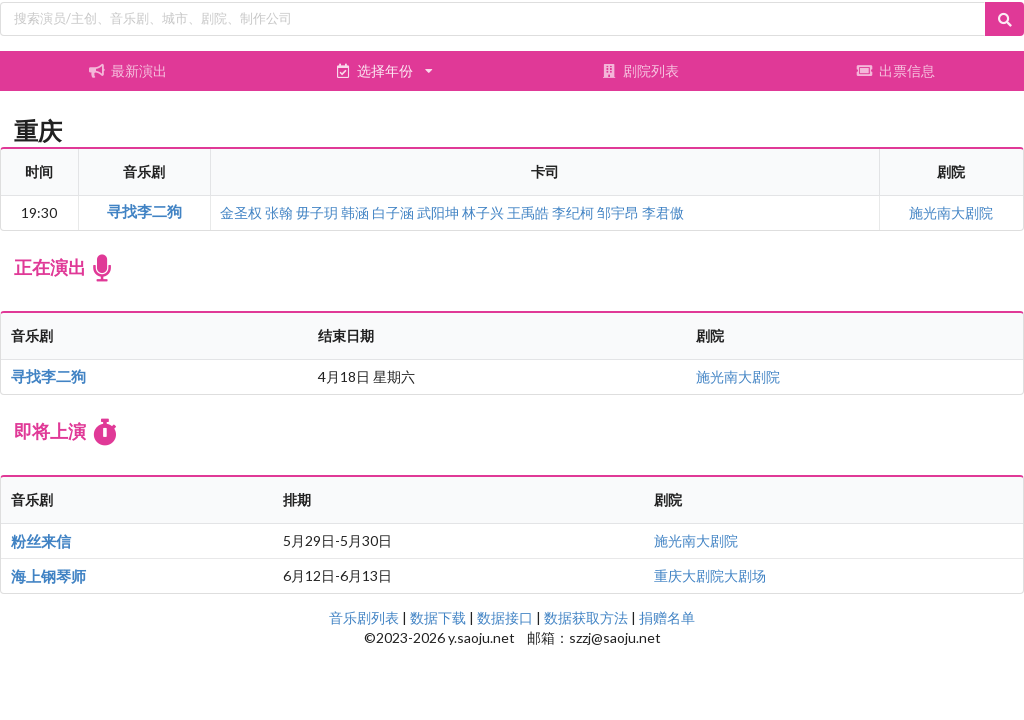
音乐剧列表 (364, 617)
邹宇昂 (618, 212)
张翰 (279, 212)
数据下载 (438, 617)
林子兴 (483, 212)
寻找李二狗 (144, 211)
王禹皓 (528, 212)
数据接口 (505, 617)
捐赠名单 (667, 617)
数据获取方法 (586, 617)
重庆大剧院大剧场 (710, 575)
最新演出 (128, 70)
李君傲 (663, 212)
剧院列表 (640, 70)
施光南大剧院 (951, 212)
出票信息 (896, 70)
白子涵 (393, 212)
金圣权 (241, 212)
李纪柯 (573, 212)
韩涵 (355, 212)
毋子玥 (317, 212)
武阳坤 (438, 212)
